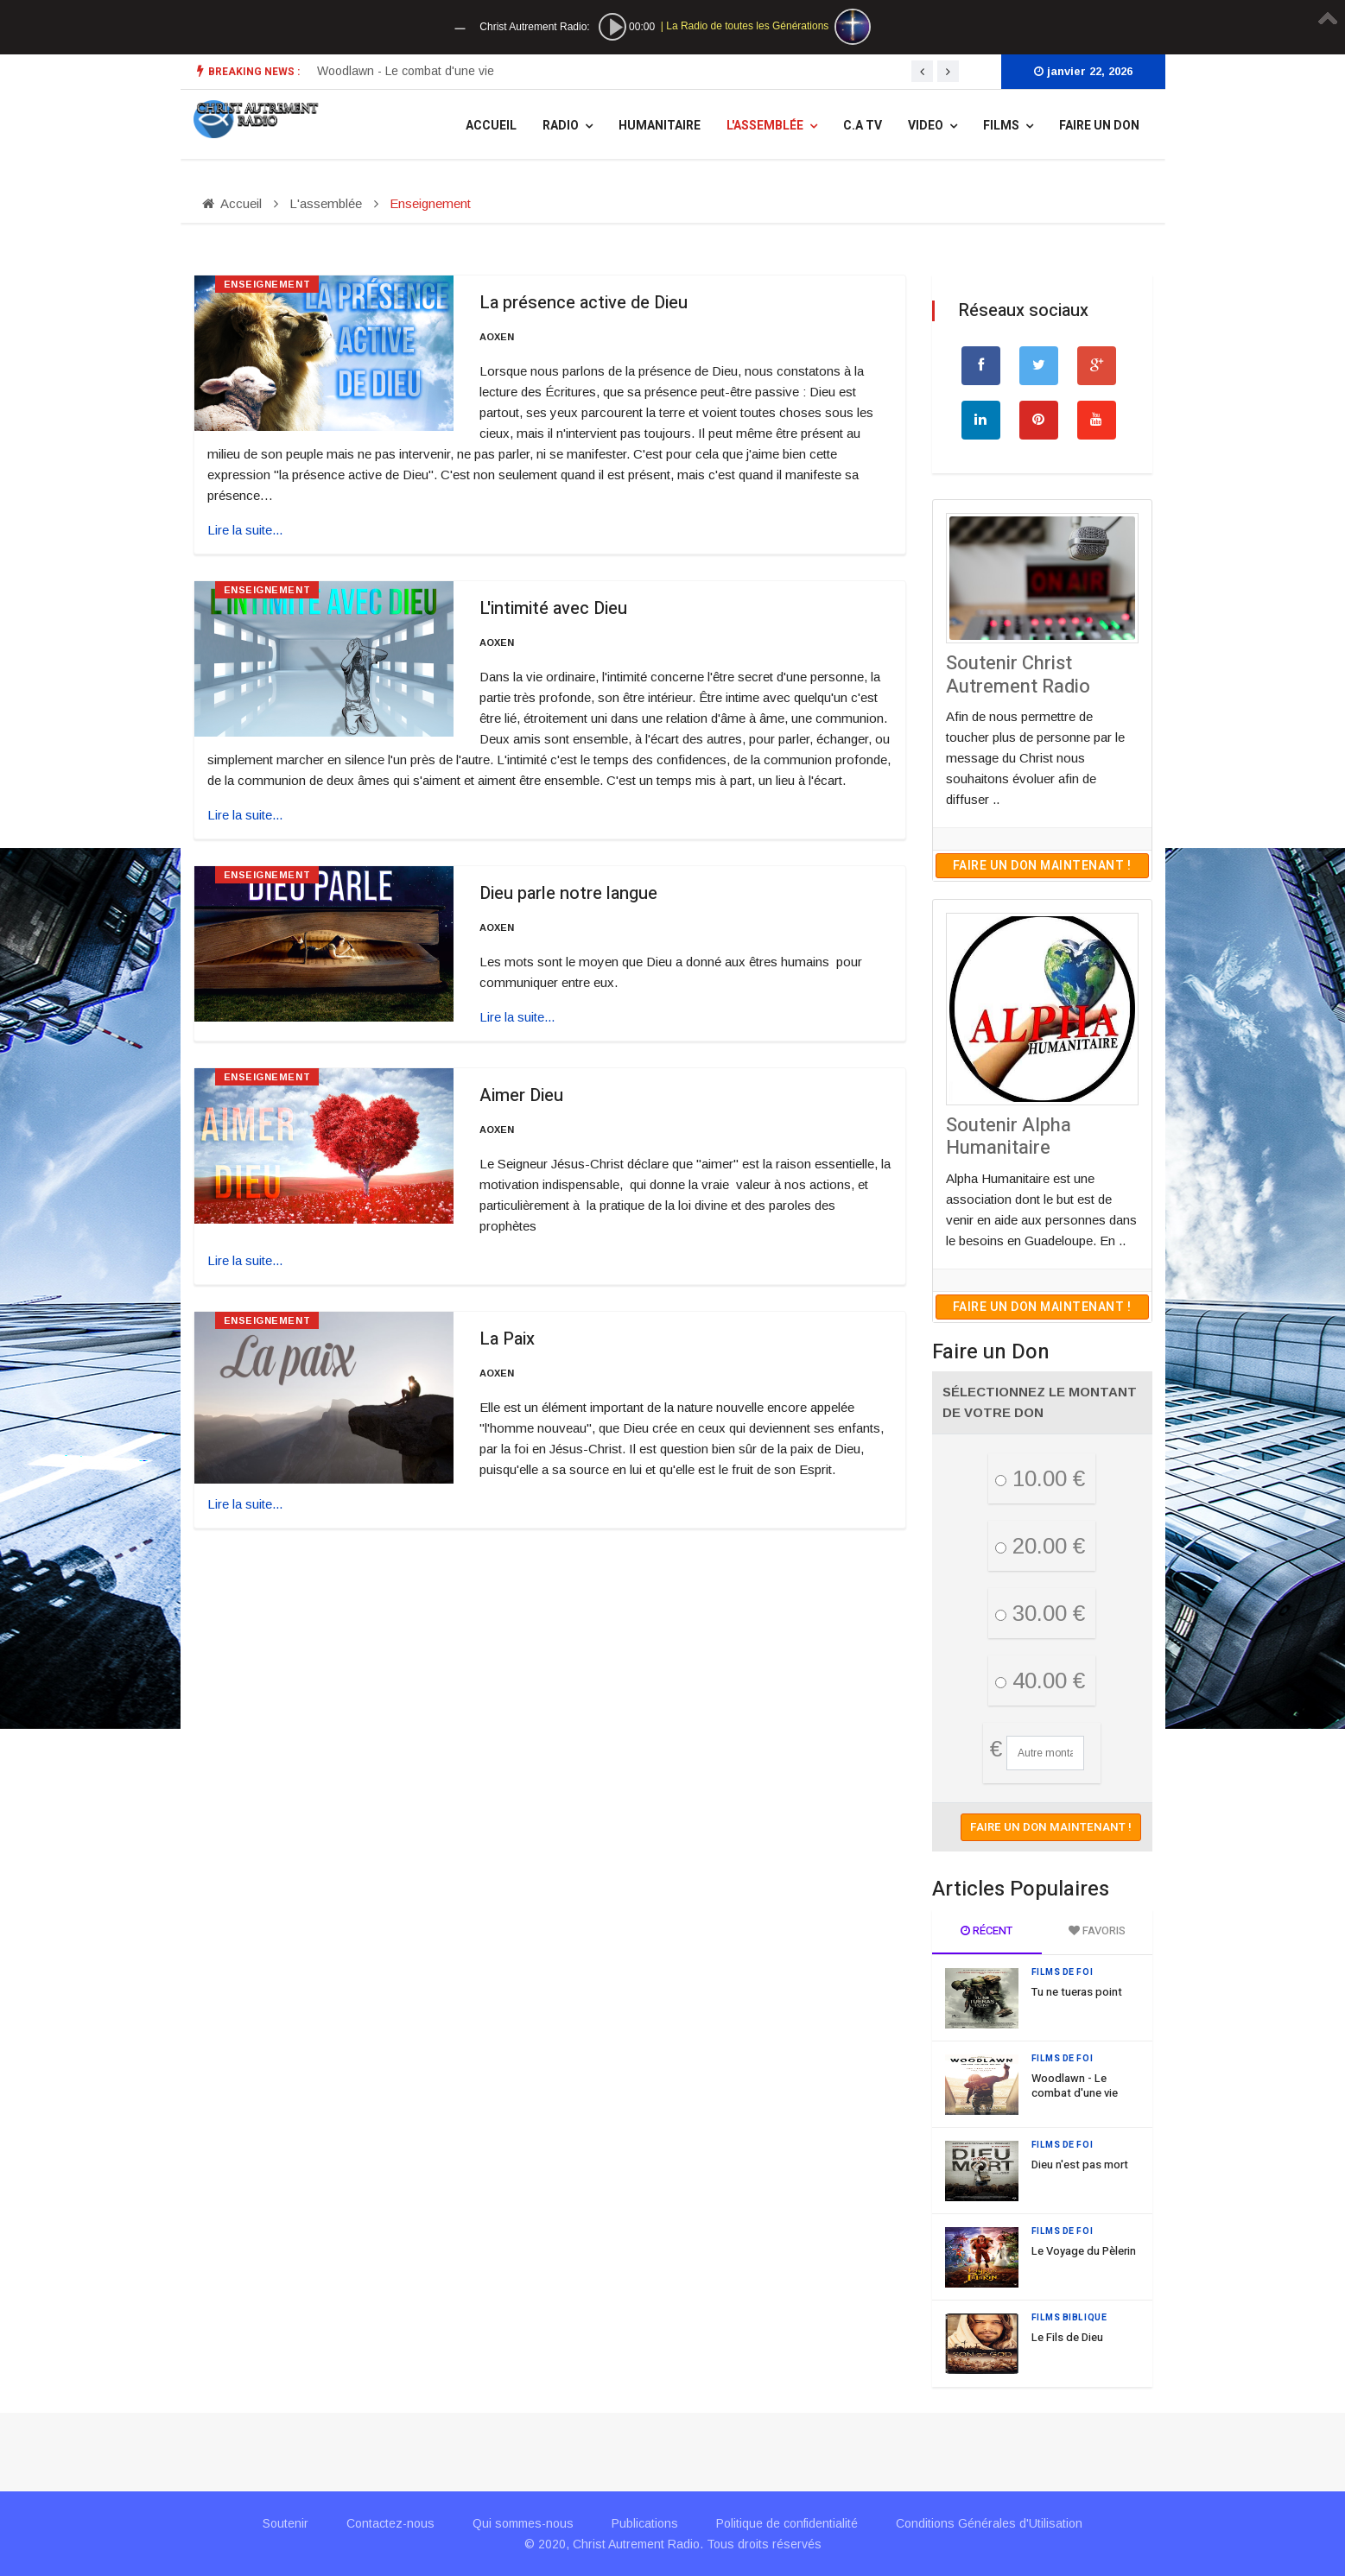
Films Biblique (1069, 2318)
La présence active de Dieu (583, 302)
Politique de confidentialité (787, 2523)
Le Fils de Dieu (1067, 2337)
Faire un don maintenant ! (1042, 866)
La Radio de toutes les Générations (747, 26)
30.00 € (1040, 1613)
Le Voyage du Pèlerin (1083, 2251)
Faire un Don (1099, 126)
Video (925, 126)
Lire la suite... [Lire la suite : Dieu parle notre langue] (517, 1017)
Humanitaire (660, 126)
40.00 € (1040, 1680)
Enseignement (267, 284)
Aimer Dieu (521, 1095)
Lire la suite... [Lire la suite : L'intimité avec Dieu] (244, 814)
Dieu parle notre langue (568, 893)
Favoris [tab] (1097, 1930)
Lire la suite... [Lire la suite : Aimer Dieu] (244, 1260)
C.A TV (862, 126)
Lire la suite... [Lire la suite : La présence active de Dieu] (244, 529)
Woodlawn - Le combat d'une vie (1074, 2085)
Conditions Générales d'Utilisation (989, 2523)
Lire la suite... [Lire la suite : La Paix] (244, 1504)
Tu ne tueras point (367, 71)
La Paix (507, 1338)
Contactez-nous (390, 2523)
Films (1001, 126)
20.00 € (1040, 1546)
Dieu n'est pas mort (1079, 2164)
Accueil (491, 126)
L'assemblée (764, 126)
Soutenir (285, 2523)
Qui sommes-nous (523, 2523)
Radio (560, 126)
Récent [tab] (986, 1930)
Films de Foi (1062, 1972)
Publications (645, 2523)
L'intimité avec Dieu (553, 608)
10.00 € (1040, 1478)
